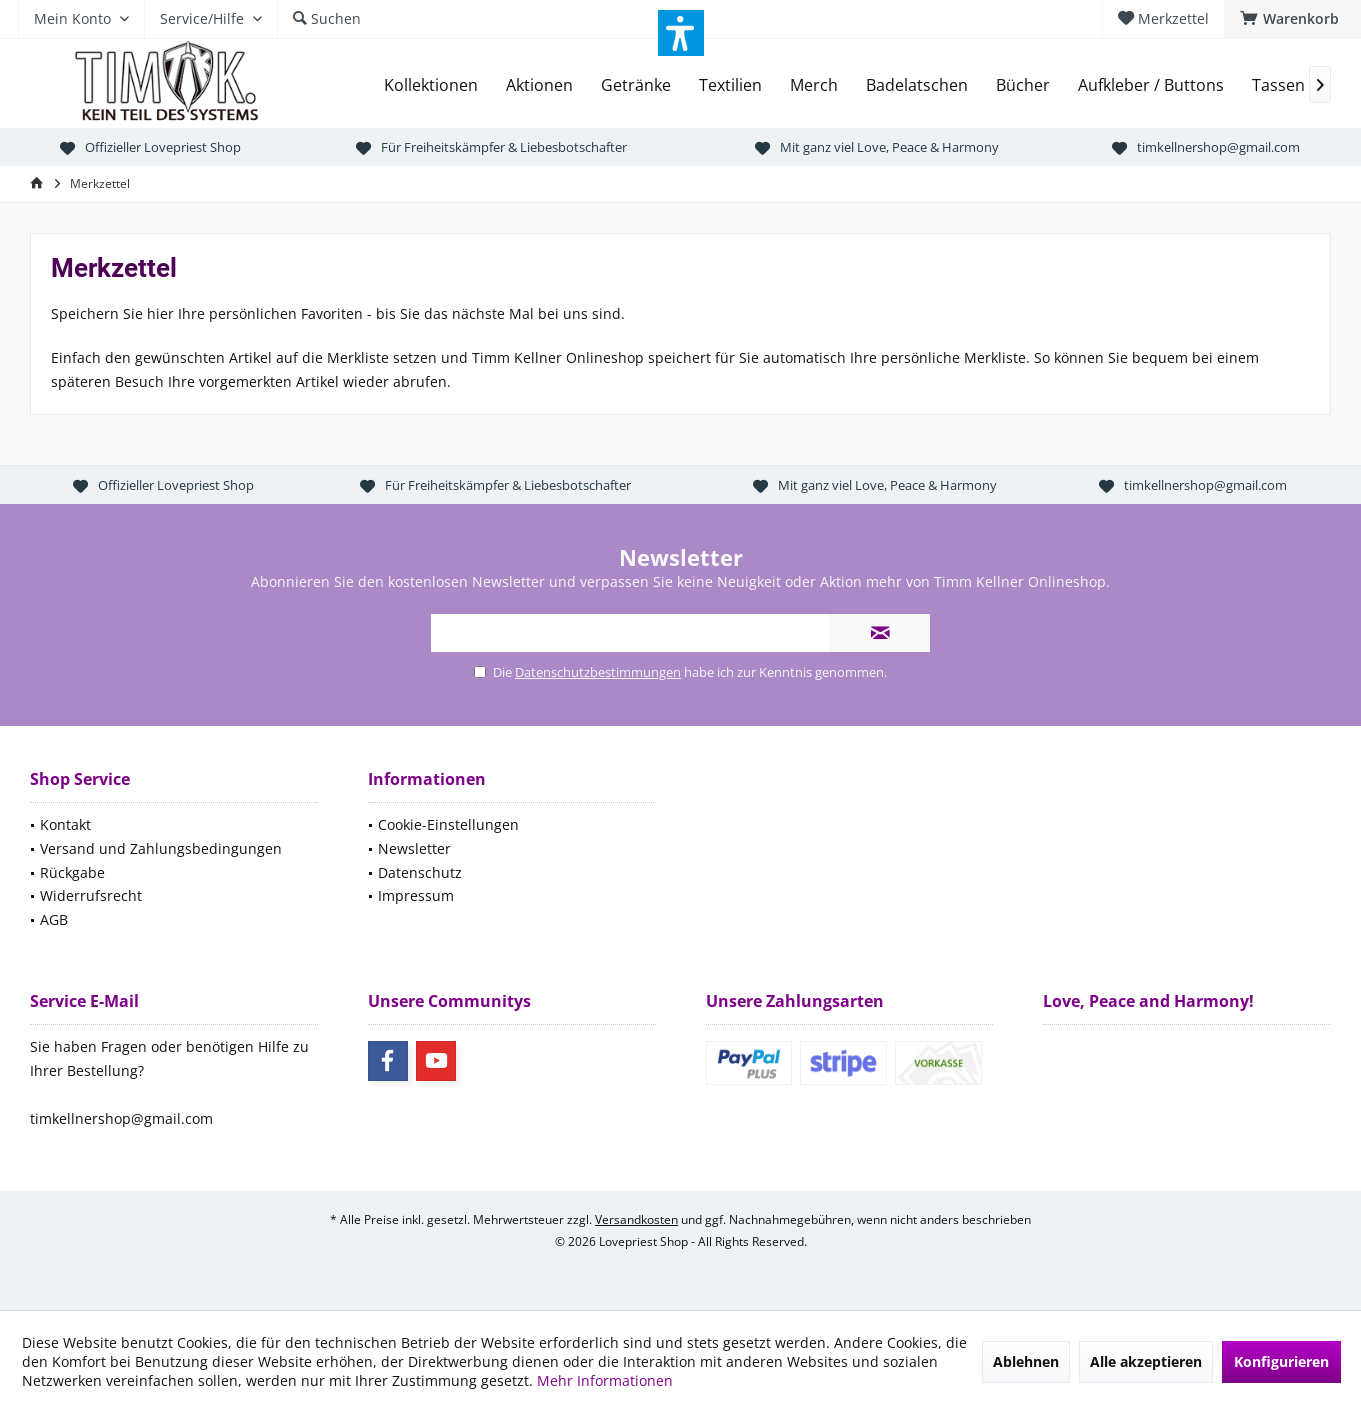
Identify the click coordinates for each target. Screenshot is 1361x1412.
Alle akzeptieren (1146, 1361)
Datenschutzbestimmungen (598, 672)
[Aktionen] (539, 85)
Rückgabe (72, 872)
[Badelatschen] (917, 85)
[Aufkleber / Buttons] (1151, 85)
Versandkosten (636, 1219)
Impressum (416, 895)
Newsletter (414, 848)
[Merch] (814, 85)
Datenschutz (420, 872)
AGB (54, 919)
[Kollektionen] (431, 85)
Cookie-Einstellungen (448, 824)
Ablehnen (1026, 1361)
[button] (681, 33)
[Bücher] (1023, 85)
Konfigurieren (1281, 1361)
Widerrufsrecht (91, 895)
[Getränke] (636, 85)
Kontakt (65, 824)
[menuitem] (1292, 19)
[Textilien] (730, 85)
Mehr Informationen (605, 1380)
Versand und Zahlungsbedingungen (161, 848)
